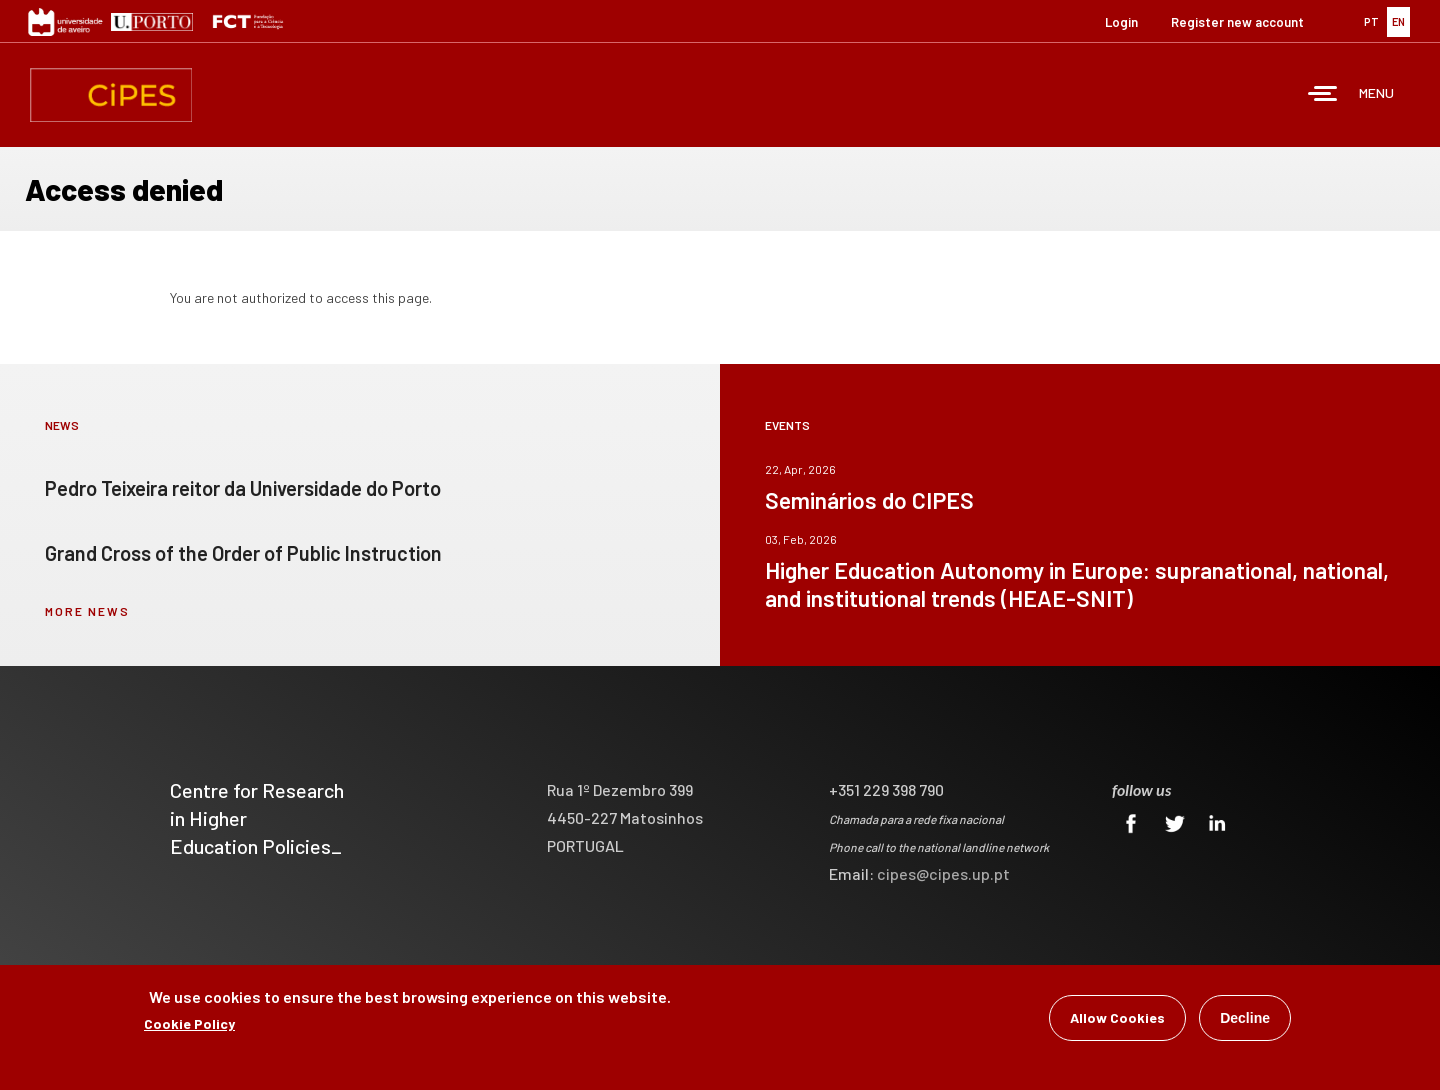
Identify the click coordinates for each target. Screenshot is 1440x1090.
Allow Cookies (1117, 1017)
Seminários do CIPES (869, 500)
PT (1371, 21)
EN (1398, 21)
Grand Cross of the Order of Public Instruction (243, 553)
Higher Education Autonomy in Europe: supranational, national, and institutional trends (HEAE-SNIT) (1077, 584)
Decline (1245, 1018)
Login (1121, 22)
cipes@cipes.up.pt (943, 873)
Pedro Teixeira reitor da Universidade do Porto (243, 488)
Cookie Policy (189, 1023)
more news (87, 611)
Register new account (1237, 22)
